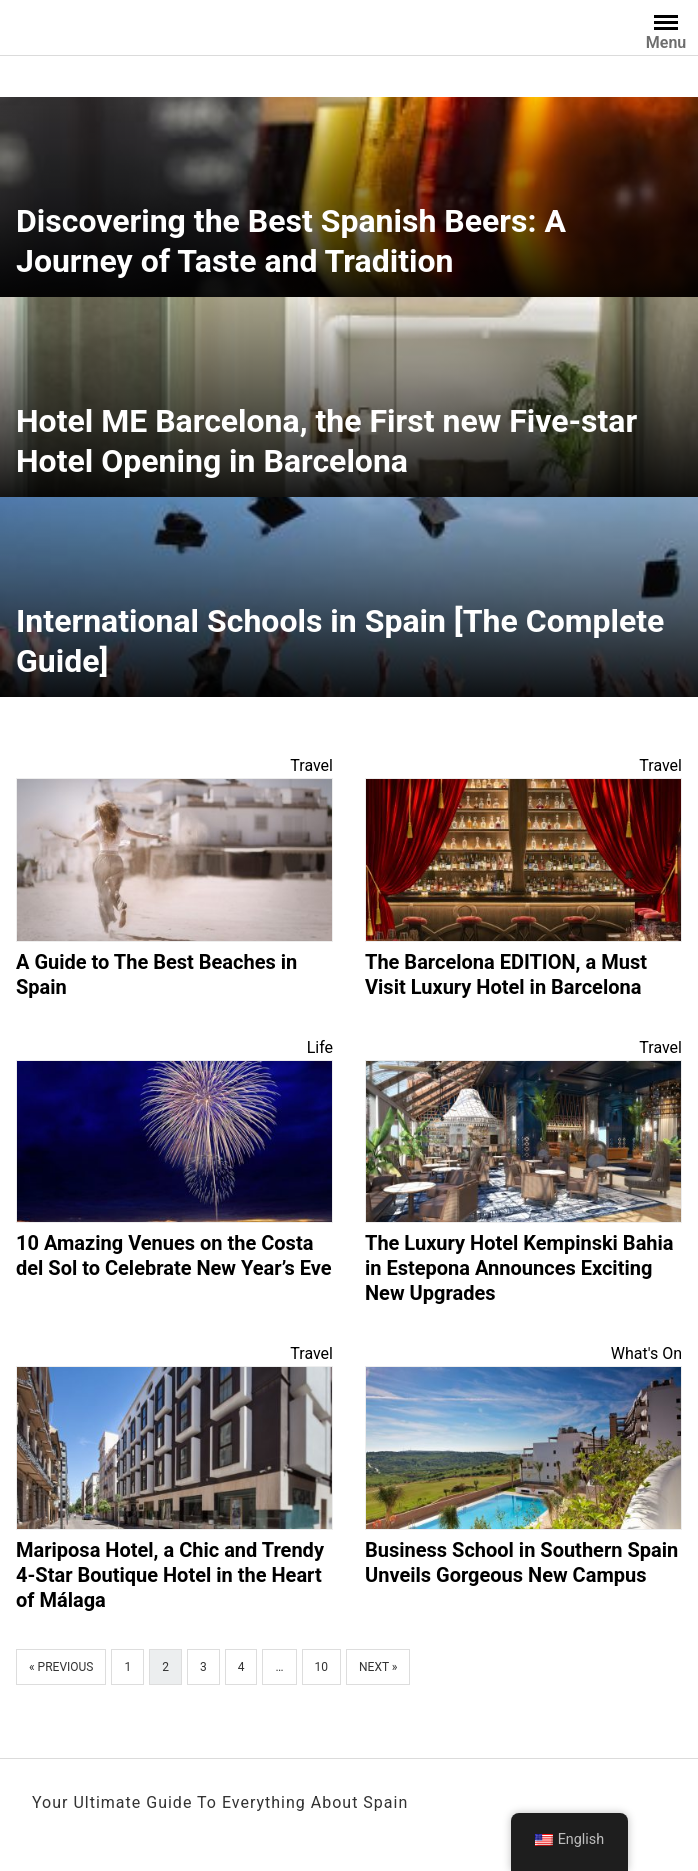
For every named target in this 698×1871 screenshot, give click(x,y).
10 (322, 1667)
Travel (311, 765)
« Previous (61, 1667)
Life (320, 1047)
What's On (646, 1353)
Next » (378, 1667)
